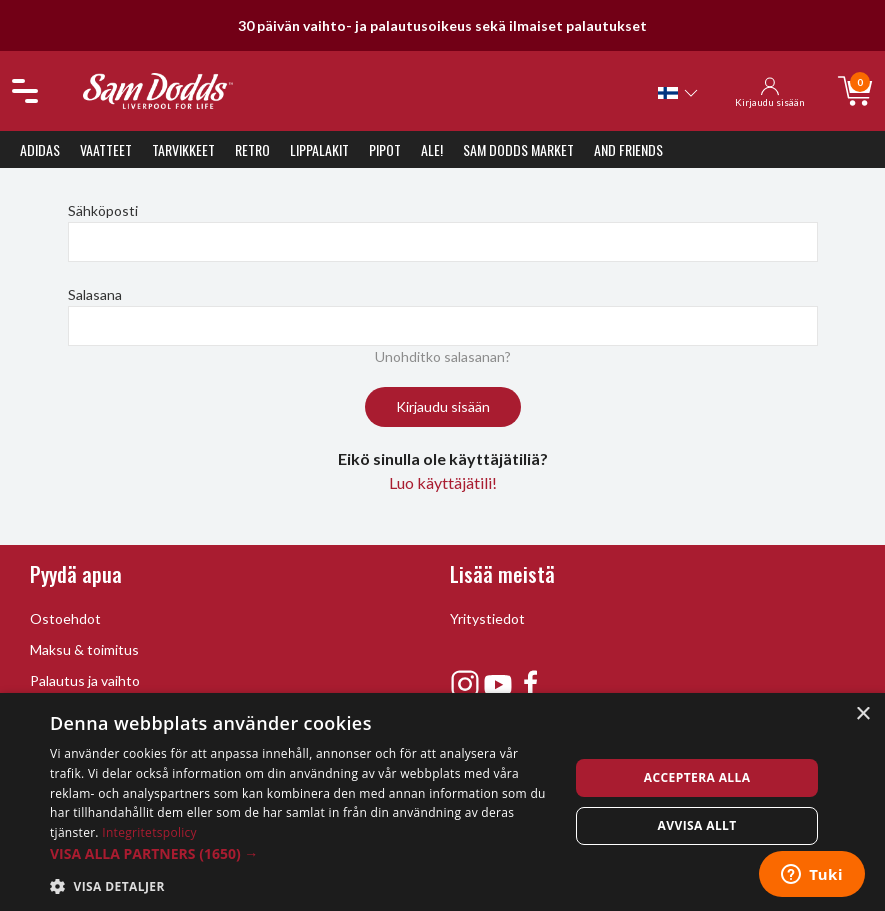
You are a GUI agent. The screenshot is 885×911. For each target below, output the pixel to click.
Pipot (385, 149)
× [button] (862, 714)
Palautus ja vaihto (85, 680)
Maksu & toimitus (84, 649)
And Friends (628, 149)
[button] (302, 853)
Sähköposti (103, 210)
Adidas (40, 149)
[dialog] (442, 802)
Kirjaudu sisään (443, 406)
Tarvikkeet (183, 149)
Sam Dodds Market (518, 149)
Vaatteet (106, 149)
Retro (252, 149)
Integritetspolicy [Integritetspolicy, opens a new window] (149, 832)
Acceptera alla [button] (697, 777)
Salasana (95, 294)
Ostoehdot (65, 618)
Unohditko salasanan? (443, 356)
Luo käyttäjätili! (443, 482)
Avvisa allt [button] (697, 825)
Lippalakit (319, 149)
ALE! (432, 149)
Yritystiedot (487, 618)
